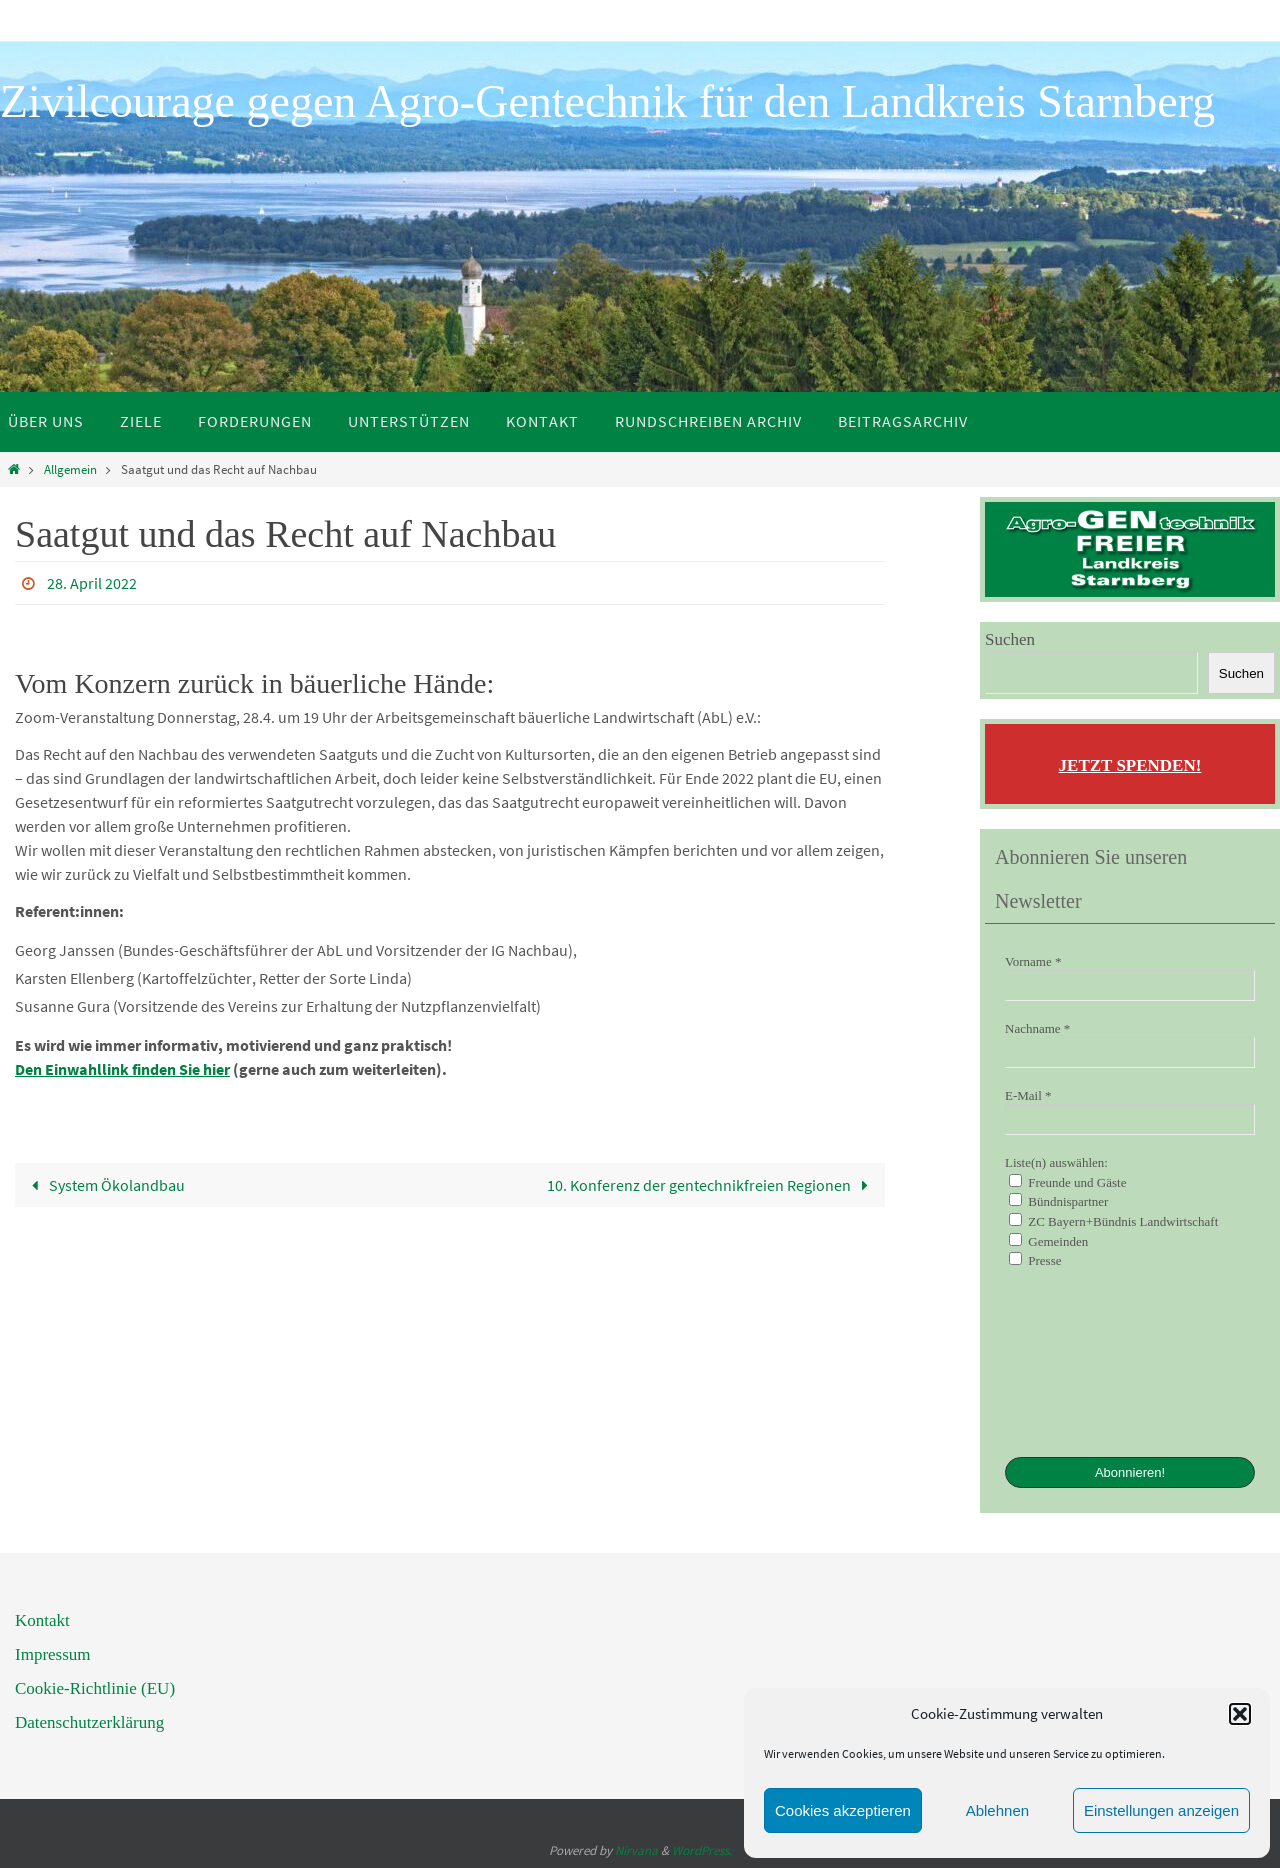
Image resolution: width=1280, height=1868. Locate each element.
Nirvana (636, 1850)
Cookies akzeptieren (843, 1810)
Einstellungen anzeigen (1161, 1810)
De (24, 1069)
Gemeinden (1048, 1241)
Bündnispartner (1058, 1201)
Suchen (1010, 639)
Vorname (1033, 961)
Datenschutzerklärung (89, 1722)
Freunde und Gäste (1067, 1182)
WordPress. (702, 1850)
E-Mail (1028, 1095)
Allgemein (70, 469)
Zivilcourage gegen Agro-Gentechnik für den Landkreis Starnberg (607, 101)
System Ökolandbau (104, 1185)
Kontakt (42, 1620)
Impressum (53, 1654)
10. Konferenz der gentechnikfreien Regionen (711, 1185)
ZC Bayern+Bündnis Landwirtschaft (1113, 1221)
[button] (1240, 1714)
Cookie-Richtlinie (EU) (95, 1688)
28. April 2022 (92, 583)
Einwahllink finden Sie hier (136, 1069)
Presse (1035, 1260)
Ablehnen (997, 1810)
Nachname (1037, 1028)
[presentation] (1087, 1361)
